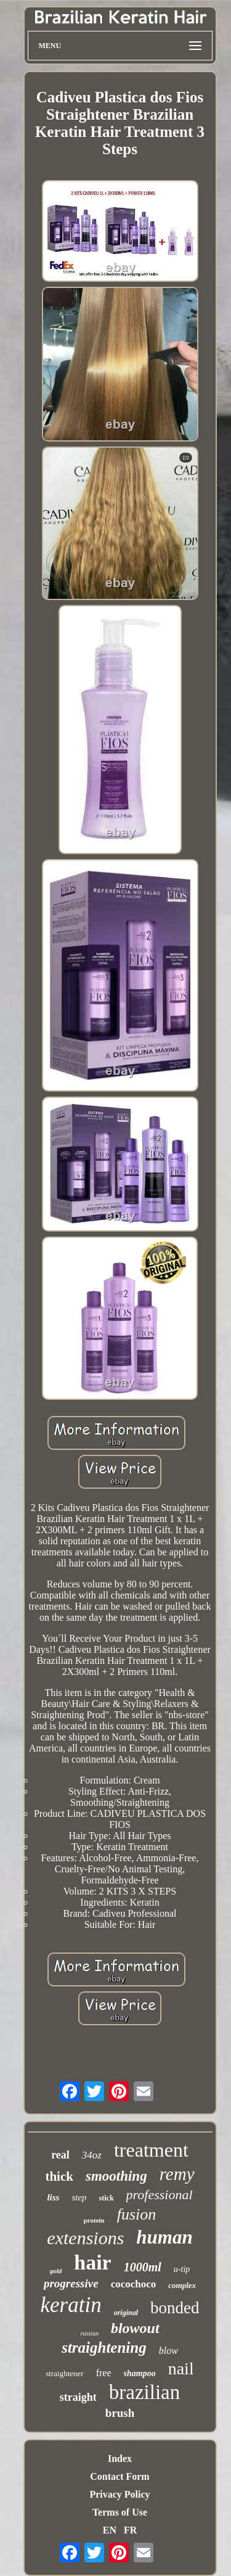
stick (106, 2198)
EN (109, 2530)
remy (177, 2174)
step (78, 2197)
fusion (136, 2214)
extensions (85, 2238)
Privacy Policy (119, 2494)
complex (182, 2285)
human (164, 2237)
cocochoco (133, 2284)
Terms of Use (119, 2512)
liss (53, 2197)
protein (94, 2220)
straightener (64, 2373)
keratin (71, 2305)
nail (181, 2368)
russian (89, 2333)
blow (168, 2350)
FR (130, 2530)
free (103, 2373)
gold (56, 2270)
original (126, 2312)
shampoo (140, 2373)
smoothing (116, 2176)
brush (120, 2412)
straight (78, 2397)
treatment (151, 2150)
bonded (174, 2307)
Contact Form (119, 2476)
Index (120, 2458)
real (60, 2155)
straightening (104, 2347)
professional (159, 2194)
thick (59, 2176)
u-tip (182, 2269)
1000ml (142, 2267)
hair (92, 2262)
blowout (135, 2328)
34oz (92, 2155)
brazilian (144, 2392)
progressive (71, 2283)
